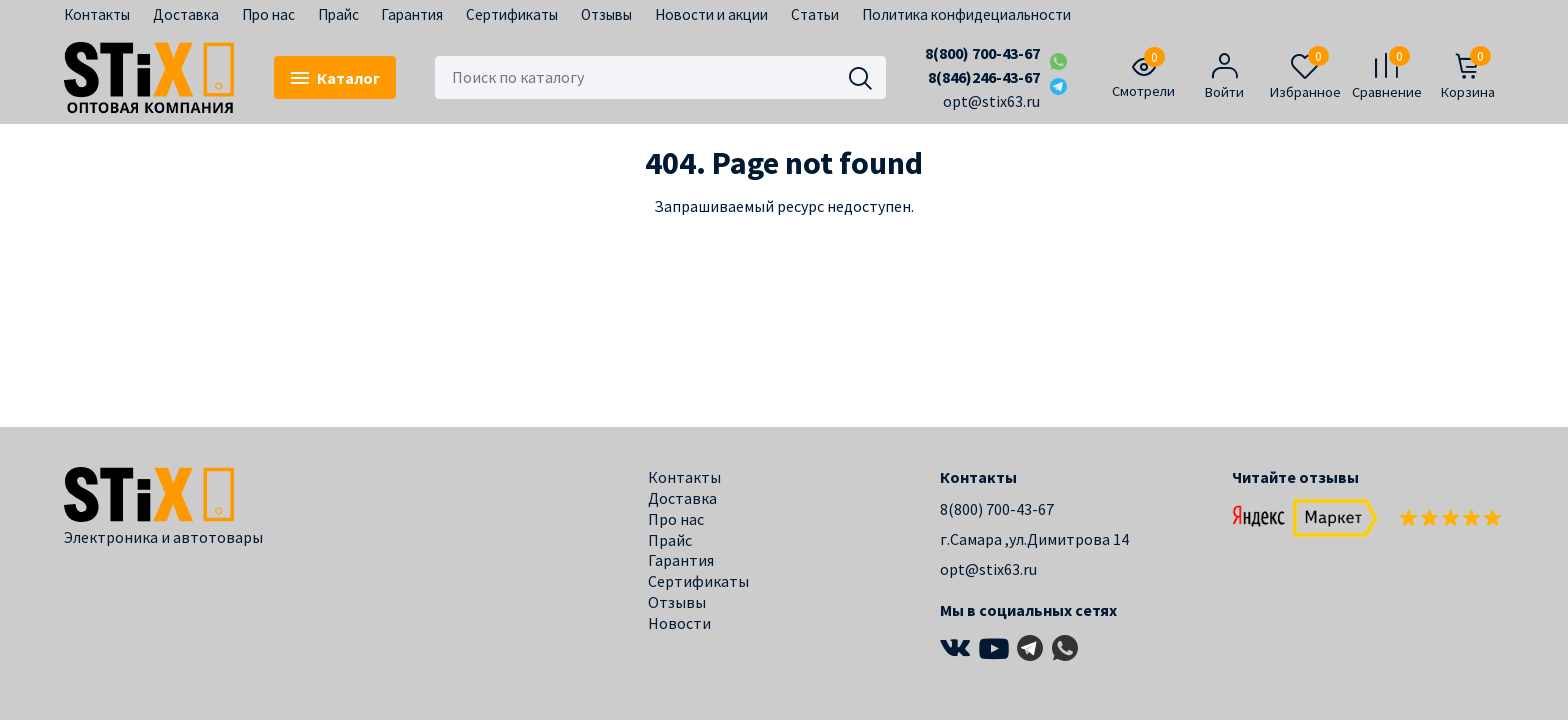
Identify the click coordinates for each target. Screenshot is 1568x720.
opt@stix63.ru (991, 101)
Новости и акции (711, 14)
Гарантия (412, 14)
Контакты (97, 14)
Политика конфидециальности (966, 14)
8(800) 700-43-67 (982, 53)
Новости (679, 623)
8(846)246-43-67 (984, 77)
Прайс (338, 14)
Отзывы (606, 14)
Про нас (268, 14)
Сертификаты (512, 14)
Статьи (815, 14)
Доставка (186, 14)
